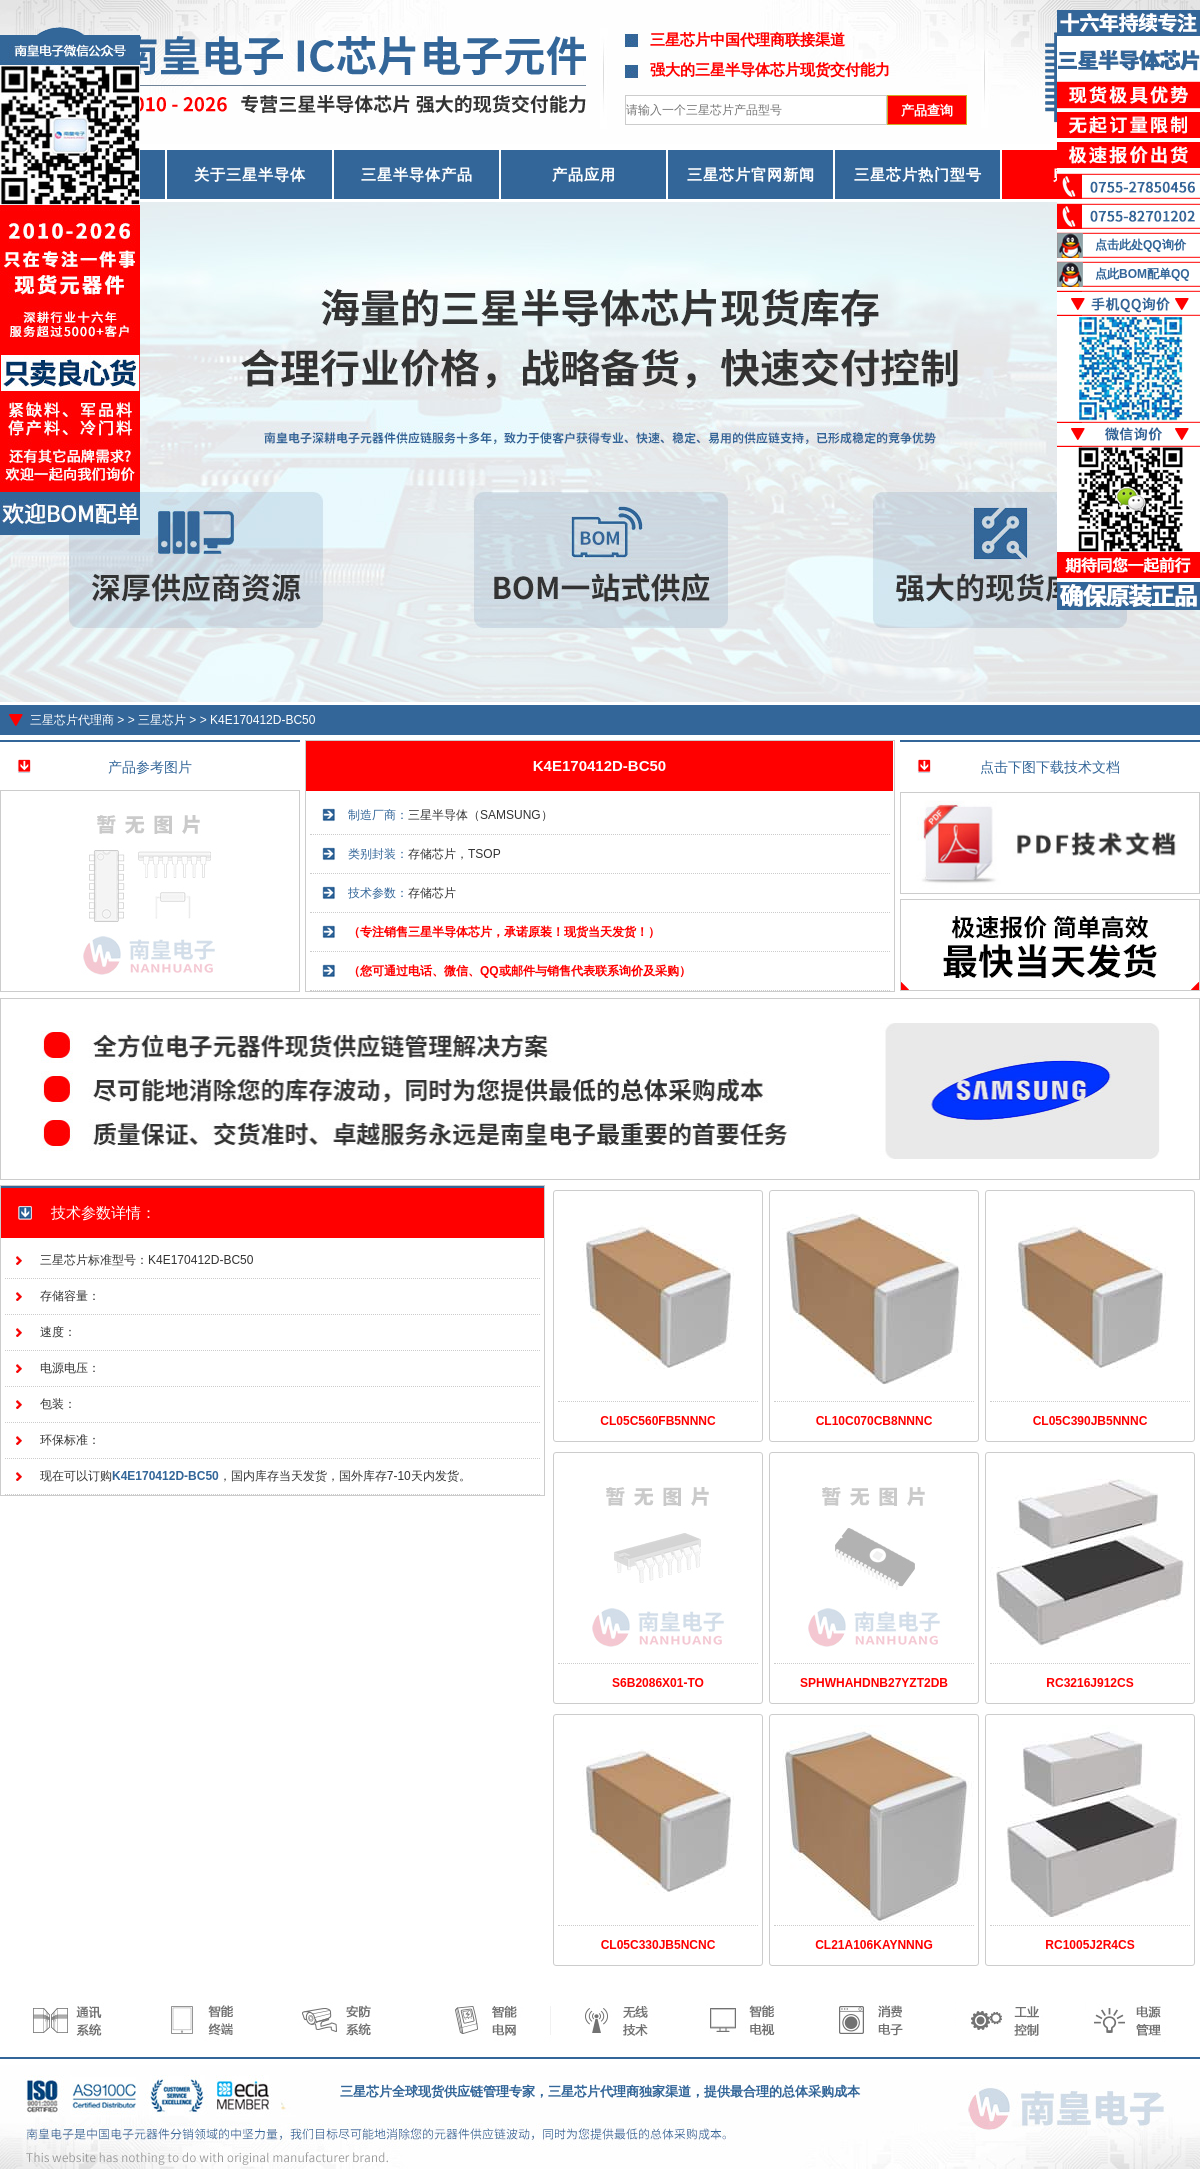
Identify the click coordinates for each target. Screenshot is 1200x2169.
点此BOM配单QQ (1142, 274)
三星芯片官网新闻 (751, 174)
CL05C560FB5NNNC (657, 1421)
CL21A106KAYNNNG (874, 1945)
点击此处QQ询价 (1140, 245)
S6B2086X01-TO (658, 1683)
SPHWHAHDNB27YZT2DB (874, 1683)
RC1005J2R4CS (1089, 1945)
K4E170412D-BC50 (262, 720)
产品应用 (584, 174)
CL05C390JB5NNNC (1090, 1421)
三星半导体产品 (417, 174)
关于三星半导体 (250, 174)
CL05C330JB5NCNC (658, 1945)
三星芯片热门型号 (918, 174)
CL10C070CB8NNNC (874, 1421)
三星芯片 (162, 720)
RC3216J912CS (1089, 1683)
